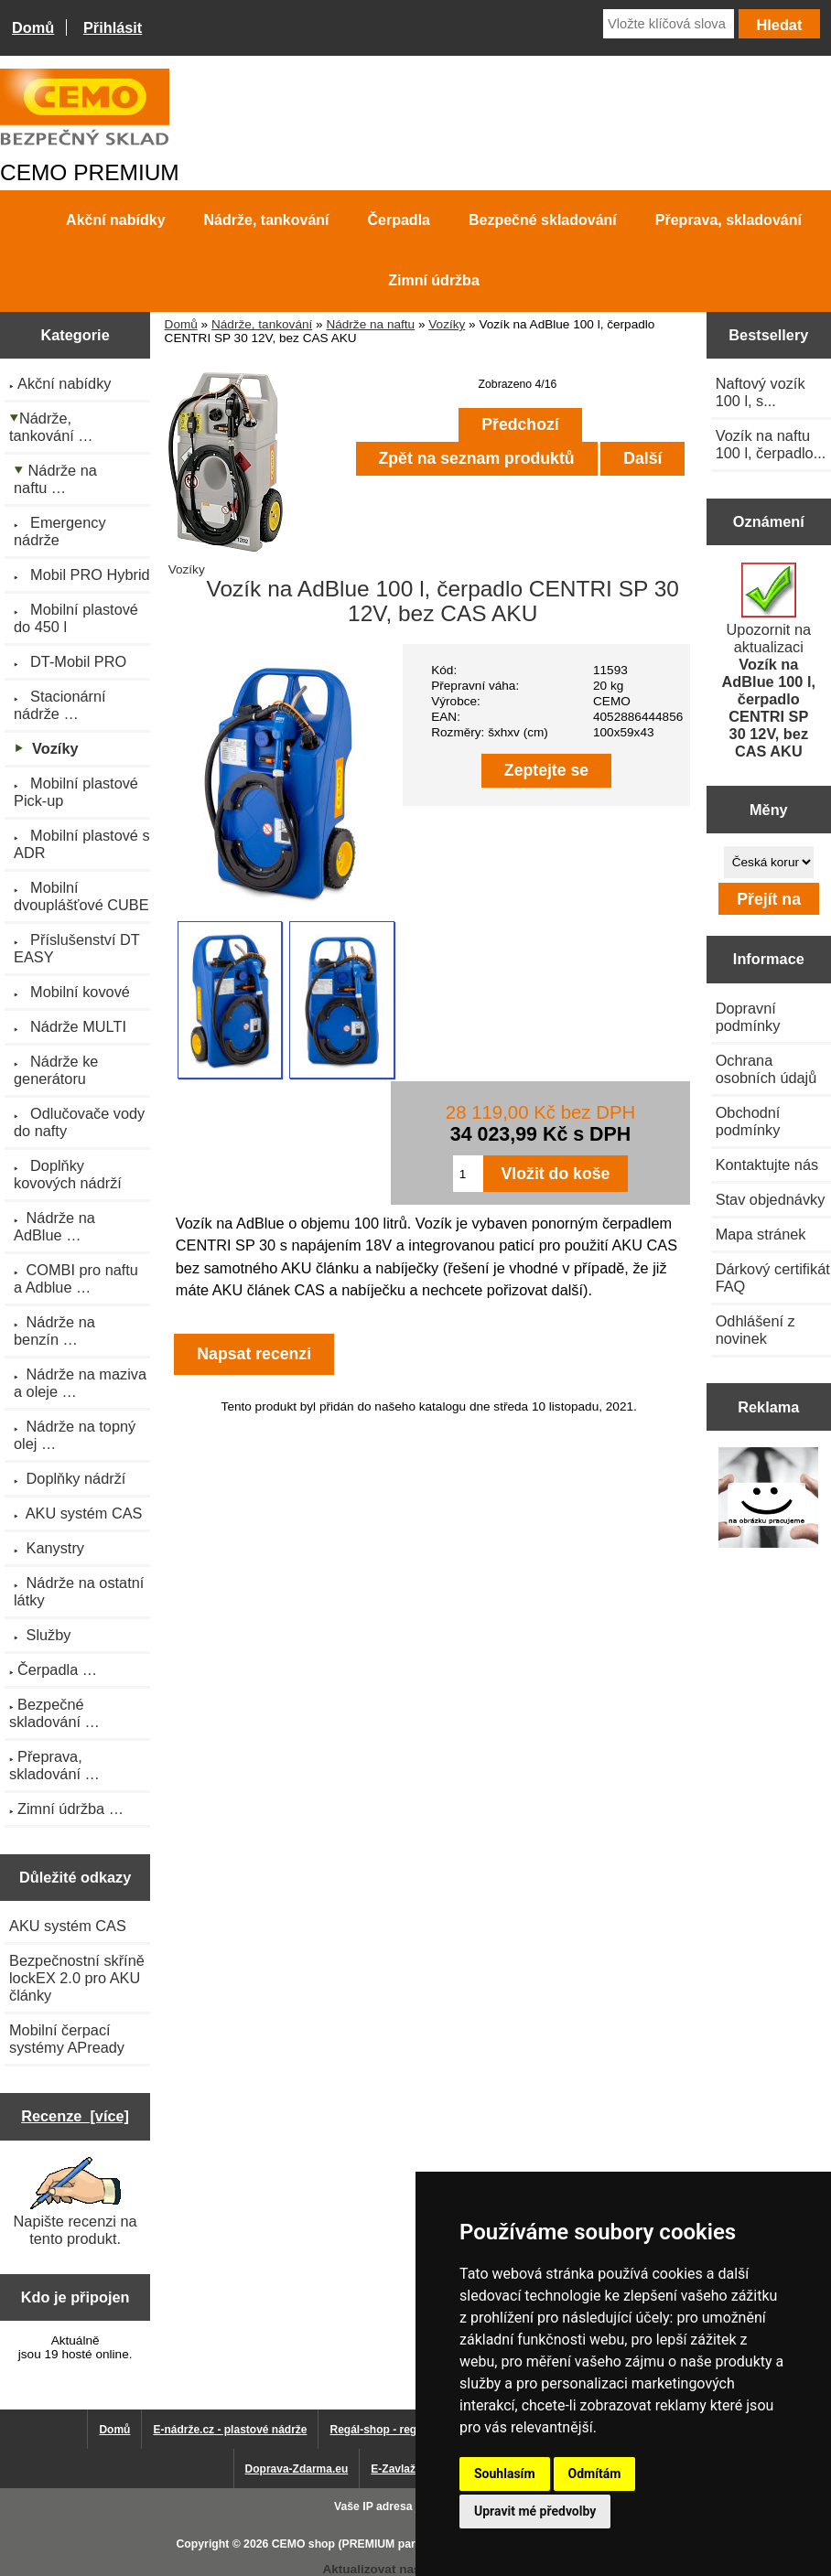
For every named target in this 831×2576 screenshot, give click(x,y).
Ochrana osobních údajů (766, 1069)
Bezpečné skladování (543, 220)
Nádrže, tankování (261, 324)
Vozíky (446, 324)
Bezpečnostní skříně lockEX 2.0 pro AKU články (77, 1977)
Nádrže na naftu (370, 324)
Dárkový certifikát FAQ (773, 1277)
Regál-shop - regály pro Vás (402, 2429)
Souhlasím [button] (504, 2473)
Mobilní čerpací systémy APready (66, 2038)
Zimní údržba (434, 280)
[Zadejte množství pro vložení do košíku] (468, 1173)
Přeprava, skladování (728, 220)
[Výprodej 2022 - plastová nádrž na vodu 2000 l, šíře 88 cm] (768, 1500)
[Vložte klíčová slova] (668, 23)
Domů (33, 27)
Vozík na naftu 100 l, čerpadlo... (771, 444)
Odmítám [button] (594, 2473)
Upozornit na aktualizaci (768, 661)
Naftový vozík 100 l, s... (760, 392)
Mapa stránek (761, 1234)
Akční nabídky (115, 220)
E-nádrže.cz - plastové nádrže (230, 2429)
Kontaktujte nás (767, 1164)
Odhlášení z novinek (755, 1330)
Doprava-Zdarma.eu (297, 2469)
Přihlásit (112, 27)
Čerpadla (399, 220)
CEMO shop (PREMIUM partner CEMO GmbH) (392, 2544)
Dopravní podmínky (748, 1017)
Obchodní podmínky (748, 1121)
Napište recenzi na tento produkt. (75, 2202)
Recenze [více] (75, 2116)
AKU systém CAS (67, 1925)
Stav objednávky (771, 1199)
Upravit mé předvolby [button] (535, 2511)
